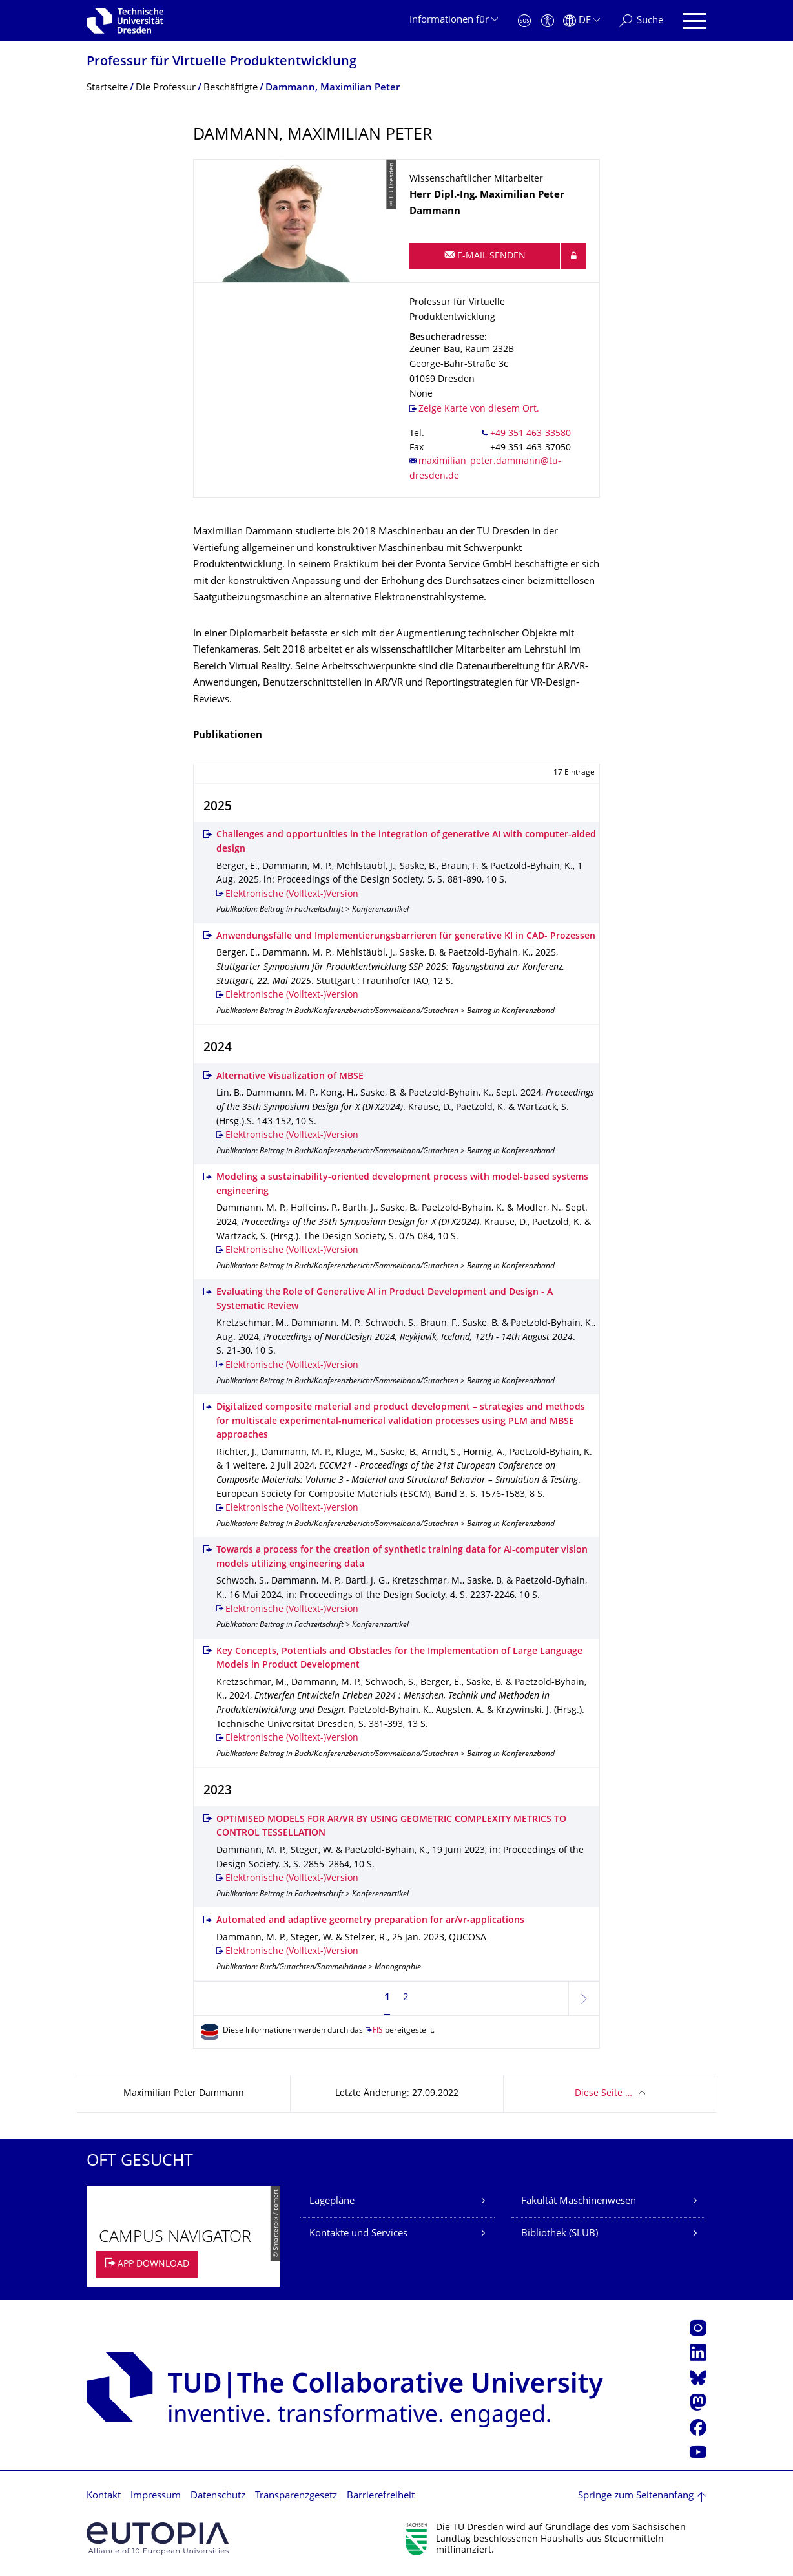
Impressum (155, 2496)
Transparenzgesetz (296, 2496)
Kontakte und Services (358, 2234)
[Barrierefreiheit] (548, 21)
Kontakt (104, 2496)
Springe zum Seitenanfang (636, 2496)
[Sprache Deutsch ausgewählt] (581, 21)
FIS (378, 2031)
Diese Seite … (603, 2093)
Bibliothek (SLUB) (559, 2234)
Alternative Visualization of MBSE (290, 1077)
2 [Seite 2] (406, 1998)
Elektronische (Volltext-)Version (291, 894)
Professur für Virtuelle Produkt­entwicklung (221, 62)
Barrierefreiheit (381, 2496)
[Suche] (641, 21)
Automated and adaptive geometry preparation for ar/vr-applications (370, 1920)
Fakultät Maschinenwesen (578, 2201)
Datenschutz (218, 2496)
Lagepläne (332, 2201)
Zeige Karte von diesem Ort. (478, 409)
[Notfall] (524, 21)
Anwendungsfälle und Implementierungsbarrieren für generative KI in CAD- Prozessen (405, 936)
